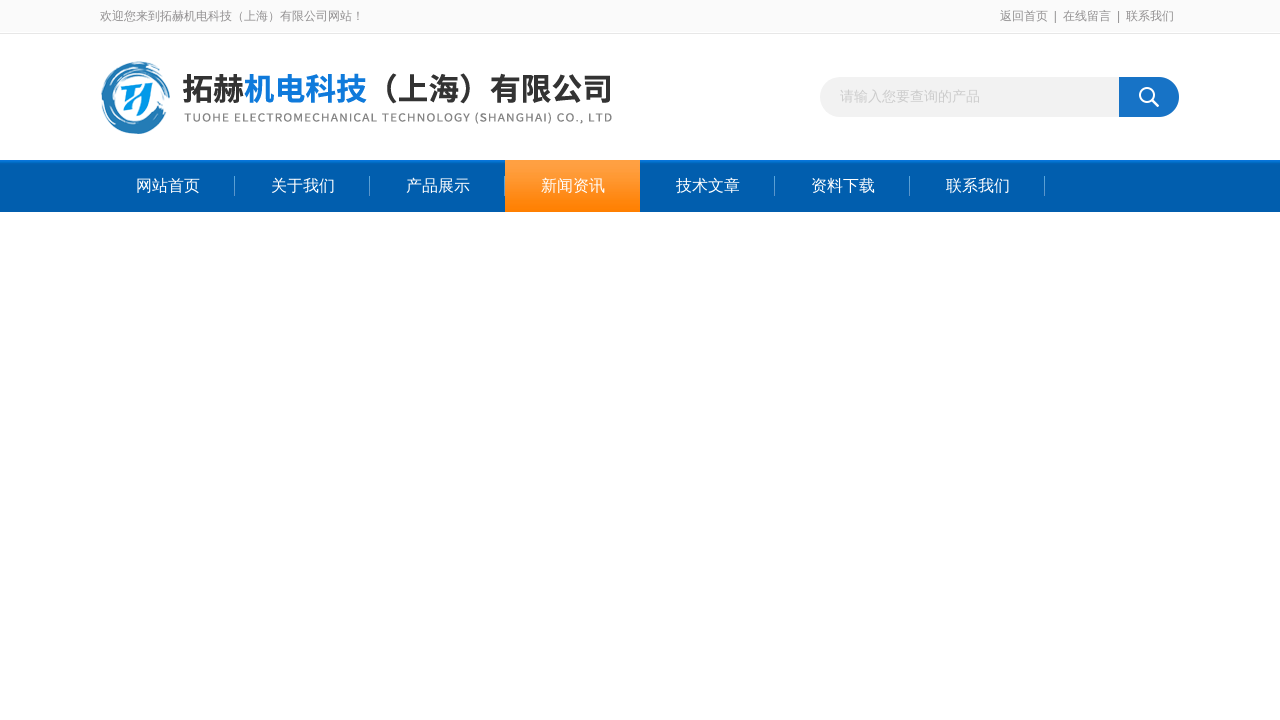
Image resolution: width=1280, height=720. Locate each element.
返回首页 (1024, 16)
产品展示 (438, 185)
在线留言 (1087, 16)
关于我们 (303, 185)
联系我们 (1150, 16)
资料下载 (843, 185)
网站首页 (168, 185)
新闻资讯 (573, 185)
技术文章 (708, 185)
